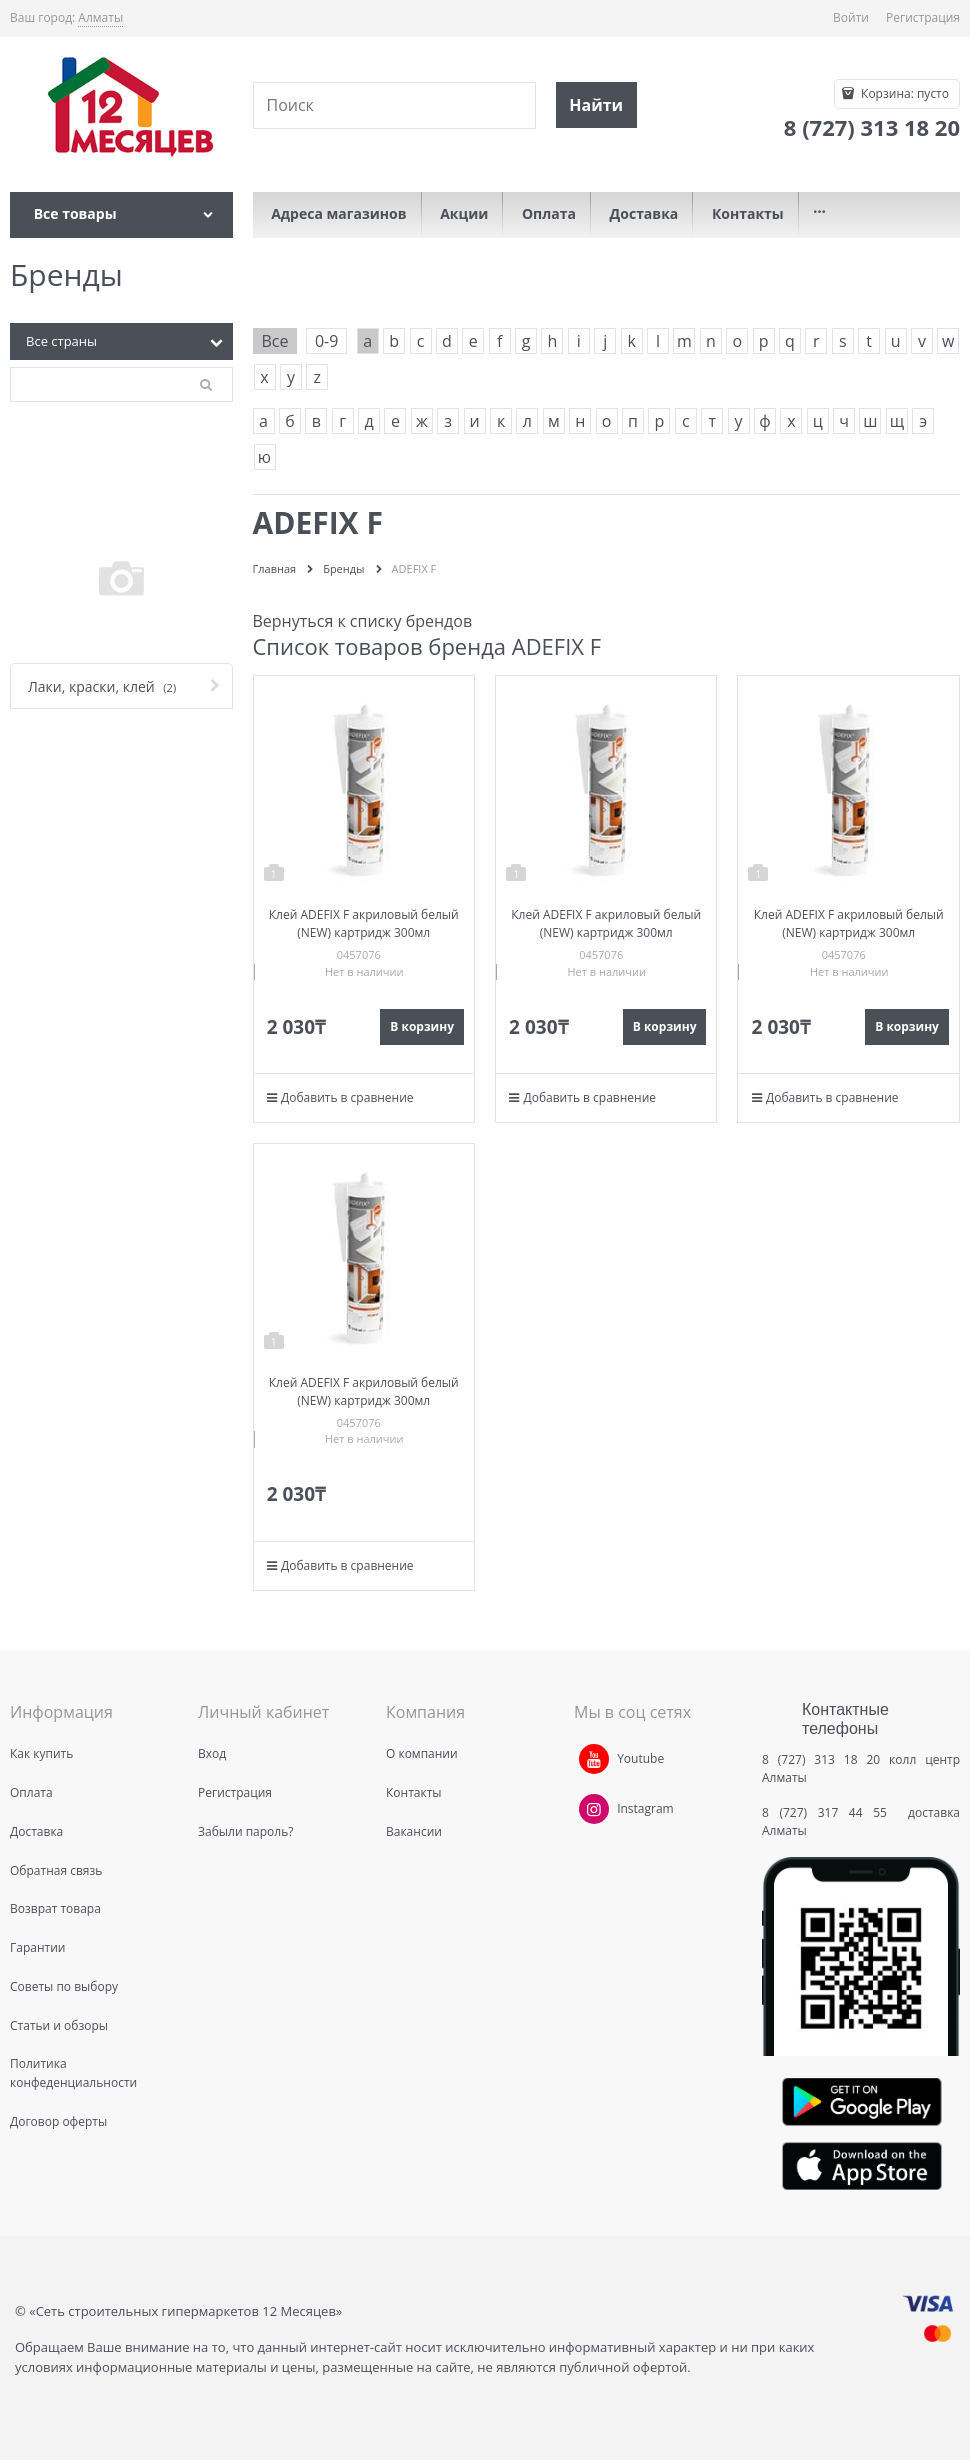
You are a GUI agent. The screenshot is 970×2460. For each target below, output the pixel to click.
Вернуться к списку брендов (363, 621)
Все (275, 341)
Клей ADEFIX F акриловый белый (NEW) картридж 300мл (364, 923)
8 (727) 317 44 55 (829, 1812)
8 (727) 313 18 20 (821, 1759)
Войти (851, 17)
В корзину (422, 1026)
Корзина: (903, 93)
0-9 (326, 341)
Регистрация (923, 17)
